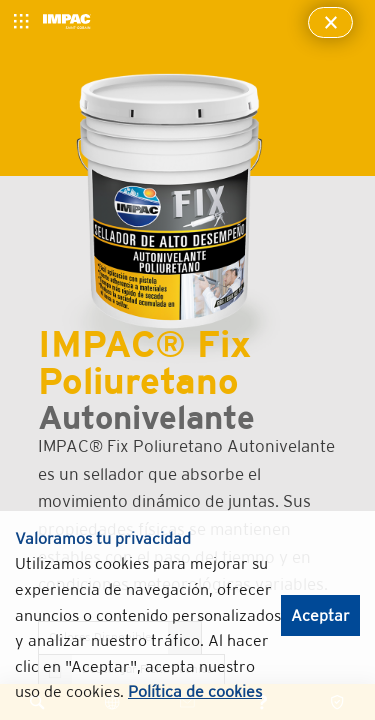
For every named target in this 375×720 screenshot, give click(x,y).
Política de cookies (195, 691)
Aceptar (320, 615)
